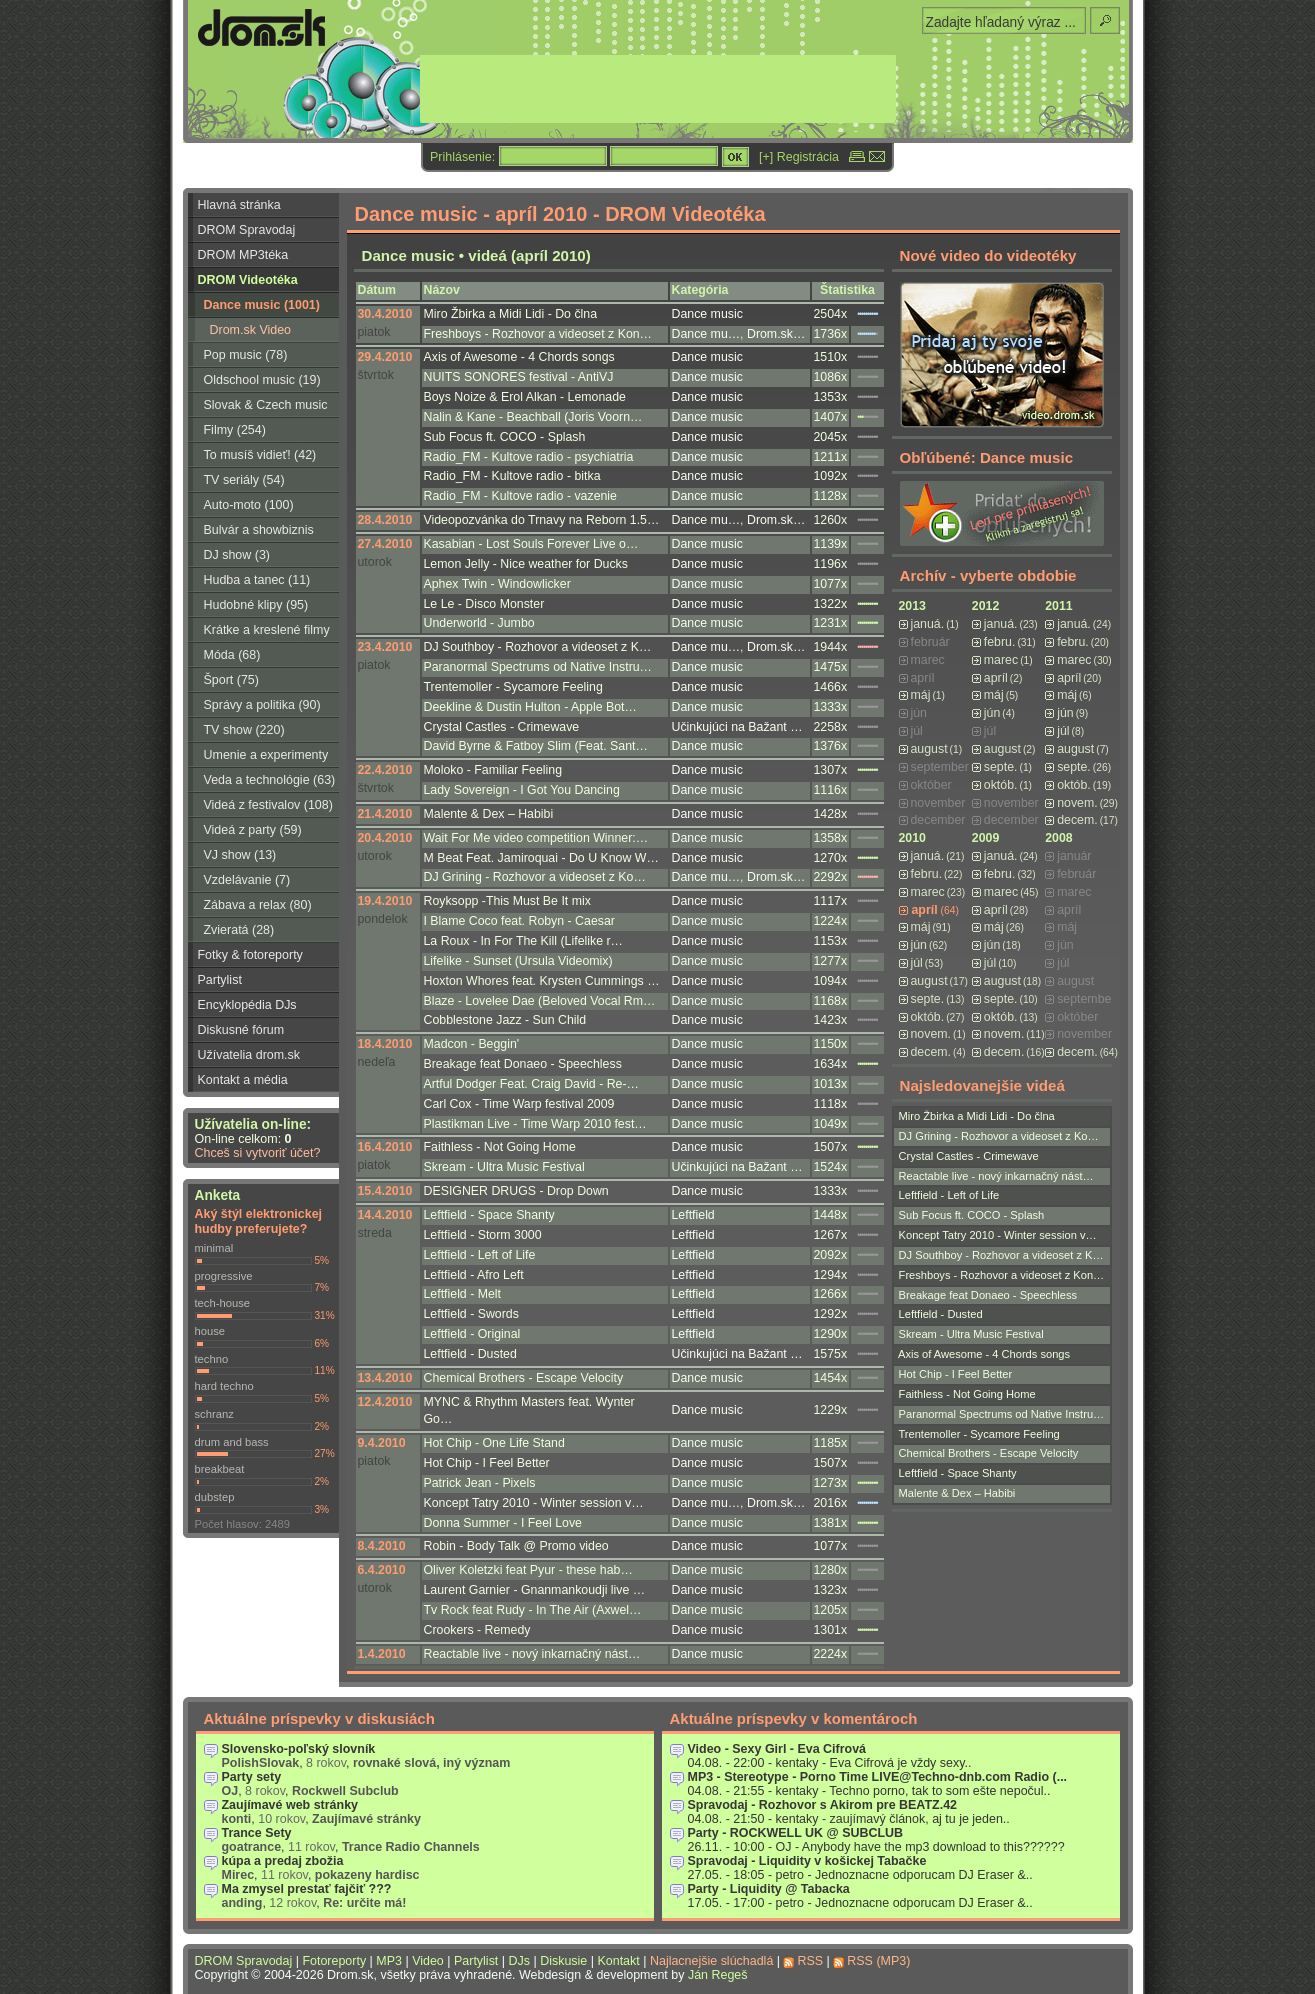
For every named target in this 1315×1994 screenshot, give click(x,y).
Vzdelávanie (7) (247, 880)
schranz (214, 1414)
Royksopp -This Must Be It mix (507, 901)
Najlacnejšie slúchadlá (711, 1961)
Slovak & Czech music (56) (258, 408)
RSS (810, 1961)
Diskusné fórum (241, 1030)
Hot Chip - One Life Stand (494, 1443)
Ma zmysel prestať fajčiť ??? (307, 1889)
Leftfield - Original (472, 1334)
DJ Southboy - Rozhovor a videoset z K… (538, 647)
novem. (1077, 803)
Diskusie (563, 1961)
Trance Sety (257, 1833)
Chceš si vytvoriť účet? (258, 1153)
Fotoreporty (334, 1961)
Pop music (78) (246, 355)
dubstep (215, 1497)
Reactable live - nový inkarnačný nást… (532, 1654)
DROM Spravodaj (247, 230)
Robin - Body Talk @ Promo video (516, 1546)
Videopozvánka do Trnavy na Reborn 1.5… (542, 520)
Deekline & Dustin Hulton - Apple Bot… (530, 707)
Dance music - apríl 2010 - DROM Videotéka (560, 214)
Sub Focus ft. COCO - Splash (505, 437)
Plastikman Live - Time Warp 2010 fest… (535, 1124)
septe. (1001, 767)
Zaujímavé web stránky (290, 1805)
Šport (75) (231, 680)
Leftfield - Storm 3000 (483, 1235)
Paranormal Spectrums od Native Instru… (538, 667)
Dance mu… (706, 334)
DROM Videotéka (248, 280)
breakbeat (220, 1469)
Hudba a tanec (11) (257, 580)
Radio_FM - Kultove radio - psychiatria (529, 457)
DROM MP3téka (243, 255)
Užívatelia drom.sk (249, 1055)
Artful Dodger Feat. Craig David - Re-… (531, 1084)
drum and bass (232, 1442)
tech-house (223, 1303)
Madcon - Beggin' (472, 1044)
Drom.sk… (776, 334)
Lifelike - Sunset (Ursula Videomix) (518, 961)
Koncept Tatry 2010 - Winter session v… (534, 1503)
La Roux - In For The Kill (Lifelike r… (523, 941)
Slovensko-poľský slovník (299, 1749)
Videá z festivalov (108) (268, 805)
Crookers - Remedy (477, 1630)
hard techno (224, 1386)
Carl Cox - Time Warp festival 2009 (519, 1104)
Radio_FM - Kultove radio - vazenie (520, 496)
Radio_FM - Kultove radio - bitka (512, 476)
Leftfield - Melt (463, 1294)
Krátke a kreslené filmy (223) (259, 633)
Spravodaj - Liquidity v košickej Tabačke (807, 1861)
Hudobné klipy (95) (256, 605)
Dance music (707, 314)
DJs (519, 1961)
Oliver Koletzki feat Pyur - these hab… (528, 1570)
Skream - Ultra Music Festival (504, 1167)
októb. (1001, 785)
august (929, 749)
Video (428, 1961)
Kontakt (618, 1961)
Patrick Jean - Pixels (480, 1483)
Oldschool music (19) (262, 380)
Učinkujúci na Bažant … (737, 727)
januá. (928, 624)
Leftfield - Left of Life (480, 1255)
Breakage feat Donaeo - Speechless (523, 1064)
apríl (996, 678)
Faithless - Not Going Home (500, 1147)
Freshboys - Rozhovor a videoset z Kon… (538, 334)
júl (1063, 731)
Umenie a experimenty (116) (258, 758)
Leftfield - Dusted (470, 1354)
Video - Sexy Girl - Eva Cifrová (777, 1749)
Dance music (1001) (262, 305)
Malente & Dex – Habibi (489, 814)
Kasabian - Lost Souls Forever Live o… (531, 544)
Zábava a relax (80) (258, 905)
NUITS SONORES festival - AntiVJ (519, 377)
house (210, 1331)
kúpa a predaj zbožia (283, 1861)
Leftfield (693, 1215)
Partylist (220, 980)
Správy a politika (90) (262, 705)
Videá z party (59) (253, 830)
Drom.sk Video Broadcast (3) (240, 333)
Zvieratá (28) (239, 930)
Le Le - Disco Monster (484, 604)
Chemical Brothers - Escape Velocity (524, 1378)
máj (921, 695)
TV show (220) (244, 730)
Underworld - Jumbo (479, 623)
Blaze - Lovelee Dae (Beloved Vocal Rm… (540, 1001)
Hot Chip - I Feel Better (487, 1463)
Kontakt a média (243, 1080)
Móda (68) (232, 655)
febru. (1000, 642)
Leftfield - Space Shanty (489, 1215)
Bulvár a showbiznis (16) (251, 533)
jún (992, 713)
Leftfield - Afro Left (474, 1275)
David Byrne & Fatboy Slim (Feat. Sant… (536, 746)
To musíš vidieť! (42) (260, 455)
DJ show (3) (237, 555)
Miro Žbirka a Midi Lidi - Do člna (511, 314)
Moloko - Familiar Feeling (493, 770)
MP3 (389, 1961)
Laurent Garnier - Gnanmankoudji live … (535, 1590)
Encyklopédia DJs (247, 1005)
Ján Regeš (718, 1975)
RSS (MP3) (878, 1961)
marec (1001, 660)
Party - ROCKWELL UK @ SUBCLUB (796, 1833)
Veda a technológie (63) (270, 780)
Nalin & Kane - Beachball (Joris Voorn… (533, 417)
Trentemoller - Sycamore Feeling (513, 687)
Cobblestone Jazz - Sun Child (505, 1020)
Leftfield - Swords (471, 1314)
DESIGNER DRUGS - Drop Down (516, 1191)
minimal (214, 1248)
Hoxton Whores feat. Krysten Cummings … (542, 981)
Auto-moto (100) (249, 505)
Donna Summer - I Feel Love (503, 1523)
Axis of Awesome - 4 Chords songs (519, 357)
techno (212, 1359)
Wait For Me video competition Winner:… (536, 838)
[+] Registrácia (799, 157)
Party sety (252, 1777)
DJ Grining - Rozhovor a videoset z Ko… (535, 877)
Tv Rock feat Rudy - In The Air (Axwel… (533, 1610)
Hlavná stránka (239, 205)
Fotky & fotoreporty (250, 955)
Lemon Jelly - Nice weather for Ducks (526, 564)
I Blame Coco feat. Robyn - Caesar (519, 921)
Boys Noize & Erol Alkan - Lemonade (525, 397)
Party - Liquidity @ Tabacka (769, 1889)
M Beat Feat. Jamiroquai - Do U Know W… (541, 858)
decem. (1077, 820)
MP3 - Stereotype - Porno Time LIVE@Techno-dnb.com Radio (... (878, 1777)
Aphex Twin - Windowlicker (497, 584)
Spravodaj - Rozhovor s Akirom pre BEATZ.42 (823, 1805)
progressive (224, 1276)
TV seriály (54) (244, 480)
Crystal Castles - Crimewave (502, 727)
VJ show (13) (240, 855)
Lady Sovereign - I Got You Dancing (522, 790)
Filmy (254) (235, 430)
